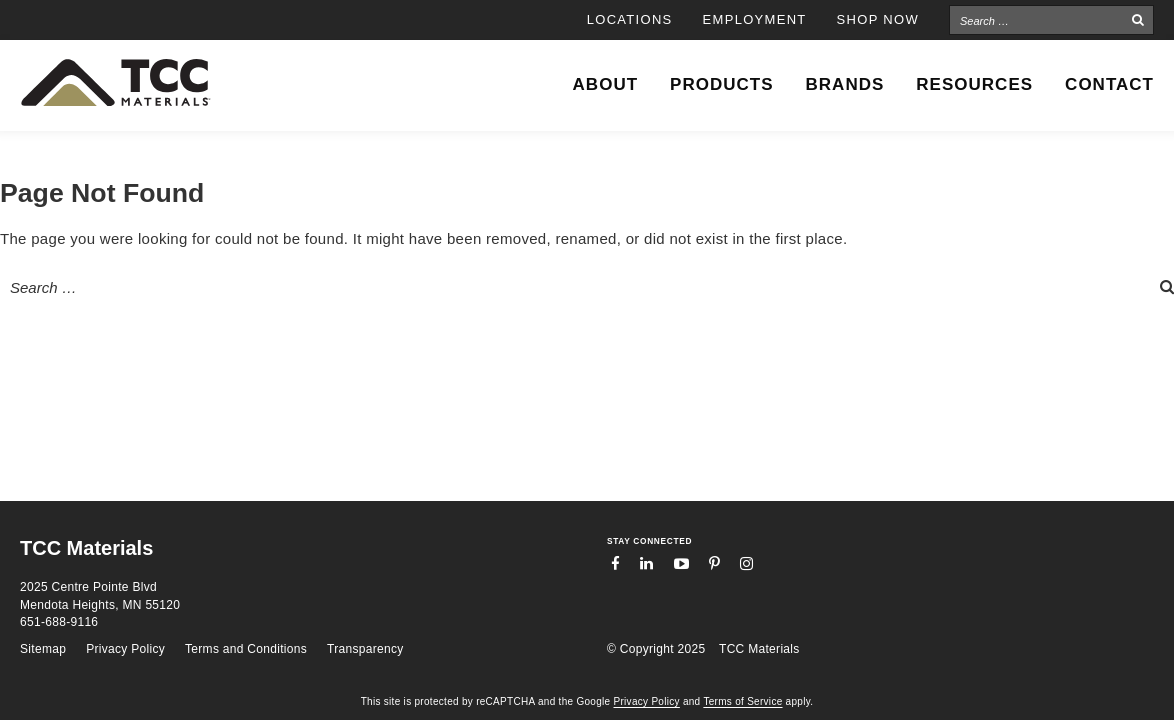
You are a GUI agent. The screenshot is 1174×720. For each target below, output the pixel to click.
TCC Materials (759, 649)
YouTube (681, 563)
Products (721, 84)
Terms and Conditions (246, 649)
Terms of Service (742, 701)
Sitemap (43, 649)
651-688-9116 (59, 622)
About (605, 84)
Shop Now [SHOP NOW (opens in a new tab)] (878, 19)
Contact (1109, 84)
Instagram (746, 563)
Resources (974, 84)
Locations (630, 19)
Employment (755, 19)
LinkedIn (646, 563)
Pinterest (714, 563)
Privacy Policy (125, 649)
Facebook (615, 563)
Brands (845, 84)
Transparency (365, 649)
